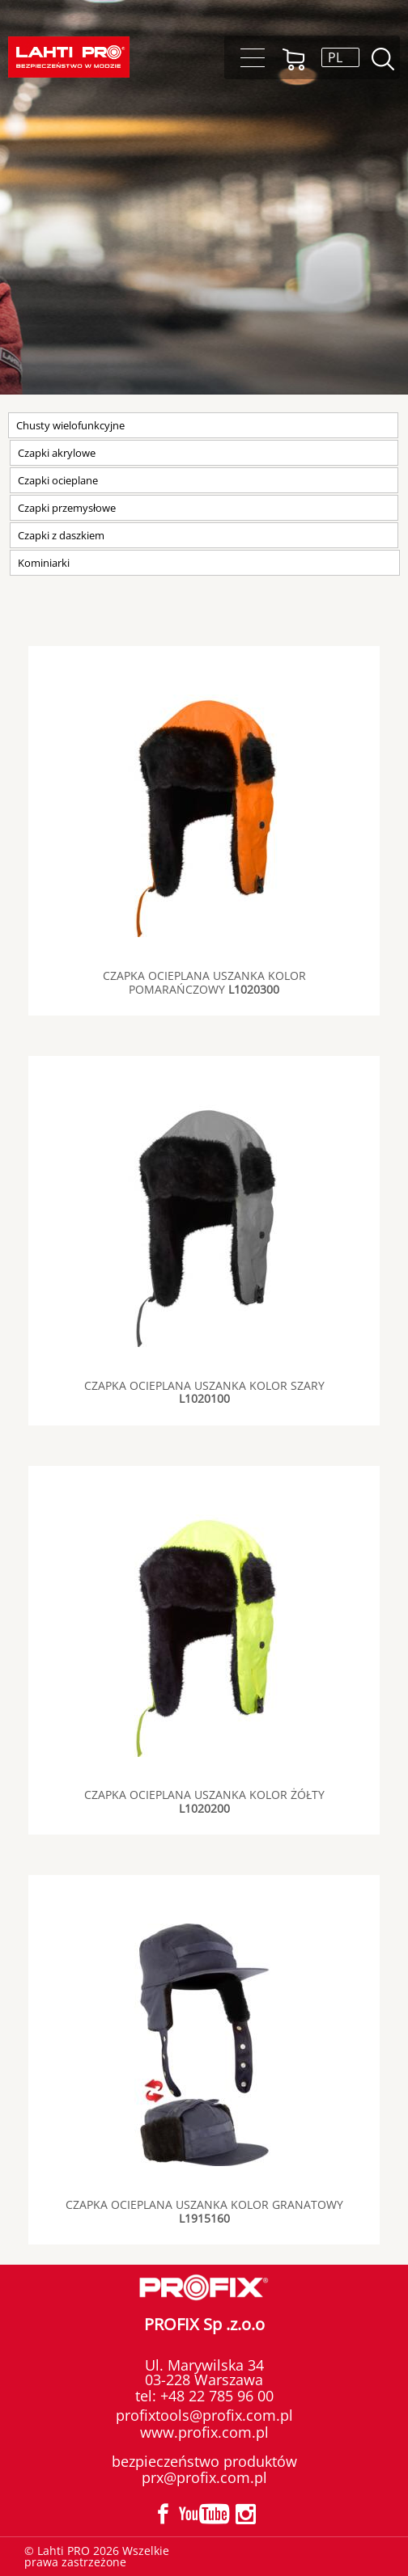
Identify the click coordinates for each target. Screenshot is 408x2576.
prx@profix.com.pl (204, 2477)
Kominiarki (44, 562)
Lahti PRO (69, 57)
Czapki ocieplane (58, 480)
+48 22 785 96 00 (215, 2395)
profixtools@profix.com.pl (204, 2415)
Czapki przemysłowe (67, 507)
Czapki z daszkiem (61, 535)
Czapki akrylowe (57, 453)
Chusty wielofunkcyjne (70, 425)
